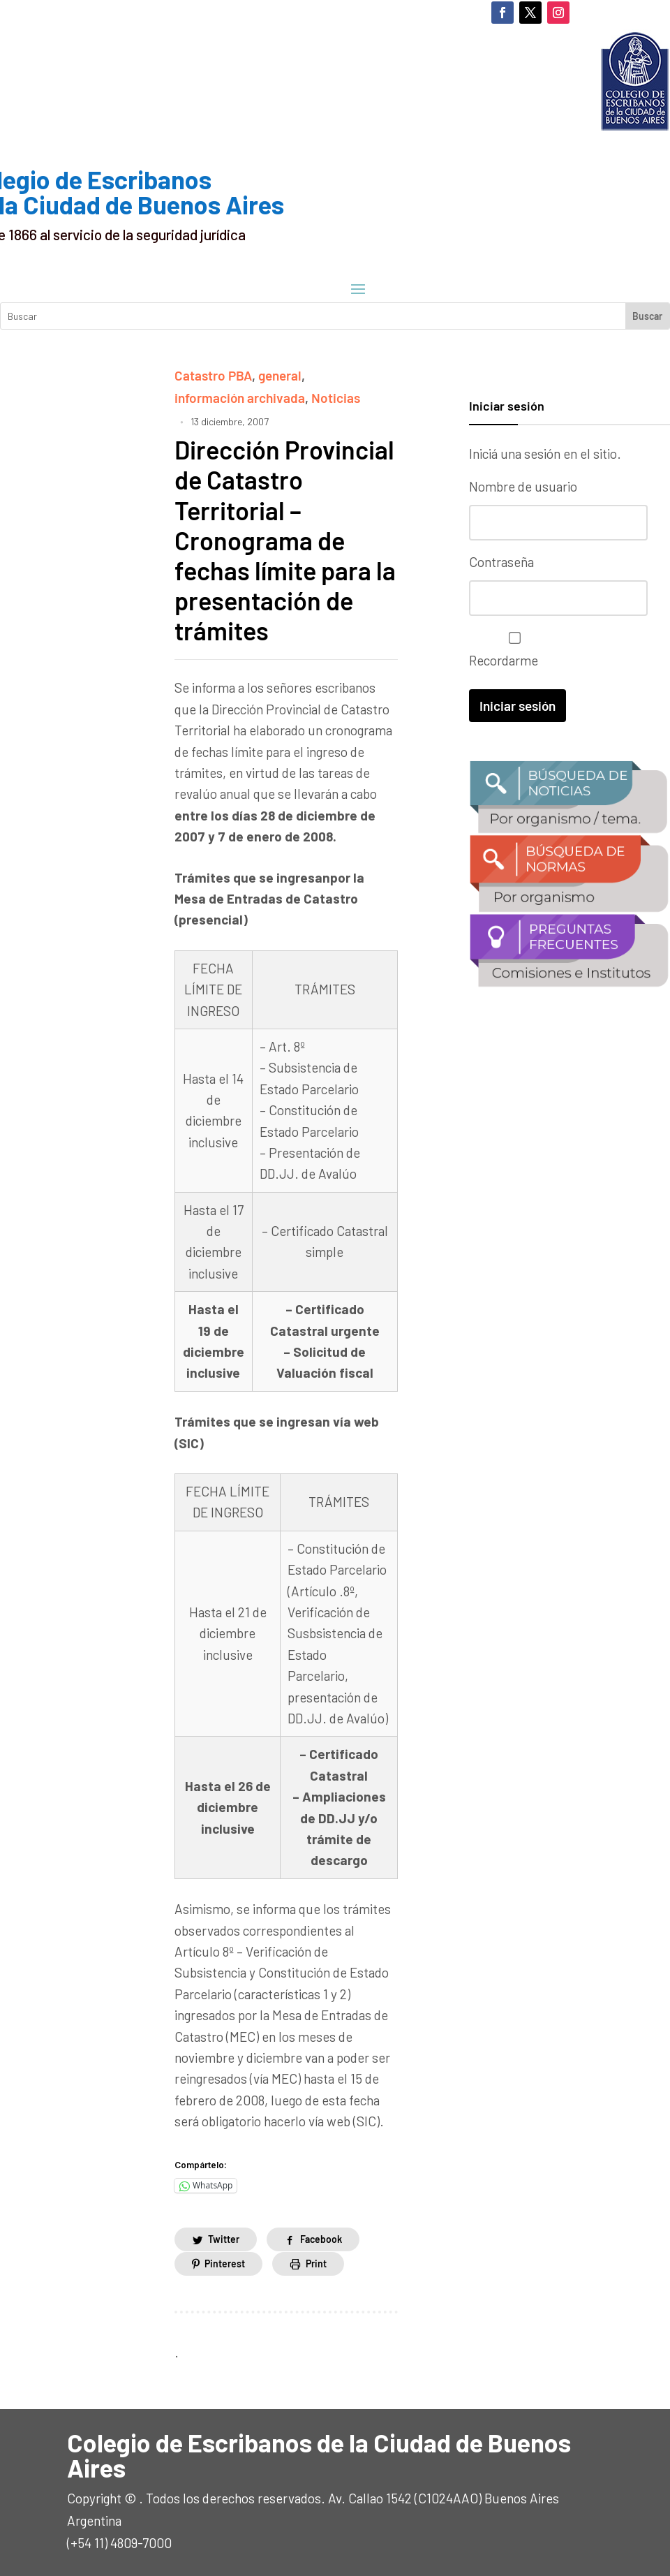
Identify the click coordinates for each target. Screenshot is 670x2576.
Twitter (223, 2239)
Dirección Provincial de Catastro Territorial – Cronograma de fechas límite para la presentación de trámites (285, 539)
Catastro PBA (213, 375)
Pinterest (224, 2263)
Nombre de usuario (523, 486)
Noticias (335, 398)
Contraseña (501, 562)
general (280, 375)
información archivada (239, 398)
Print (316, 2263)
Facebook (321, 2239)
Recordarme (511, 650)
